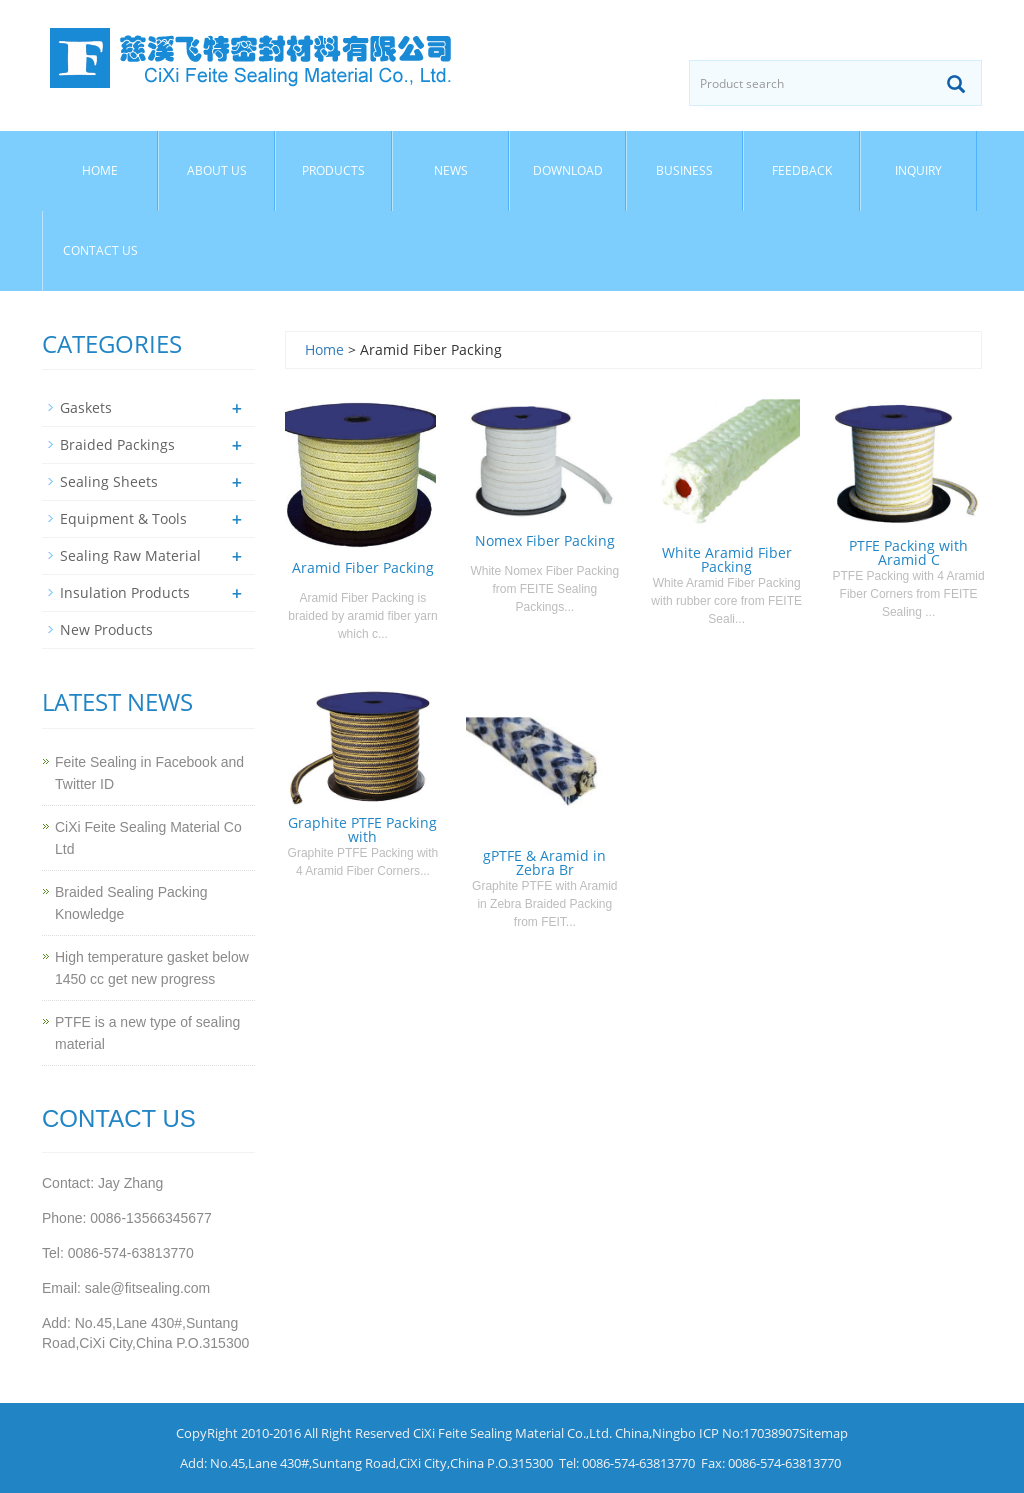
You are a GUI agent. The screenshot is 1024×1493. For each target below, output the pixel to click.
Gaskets (86, 407)
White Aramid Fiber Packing (727, 559)
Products (333, 170)
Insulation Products (125, 592)
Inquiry (918, 170)
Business (684, 170)
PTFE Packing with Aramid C (908, 552)
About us (217, 170)
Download (568, 170)
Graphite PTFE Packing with (362, 829)
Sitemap (823, 1433)
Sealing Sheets (109, 481)
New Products (106, 629)
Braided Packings (117, 444)
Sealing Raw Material (130, 555)
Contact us (100, 250)
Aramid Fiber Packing (363, 567)
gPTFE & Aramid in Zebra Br (544, 862)
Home (100, 170)
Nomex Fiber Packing (545, 540)
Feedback (802, 170)
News (451, 170)
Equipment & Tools (123, 518)
